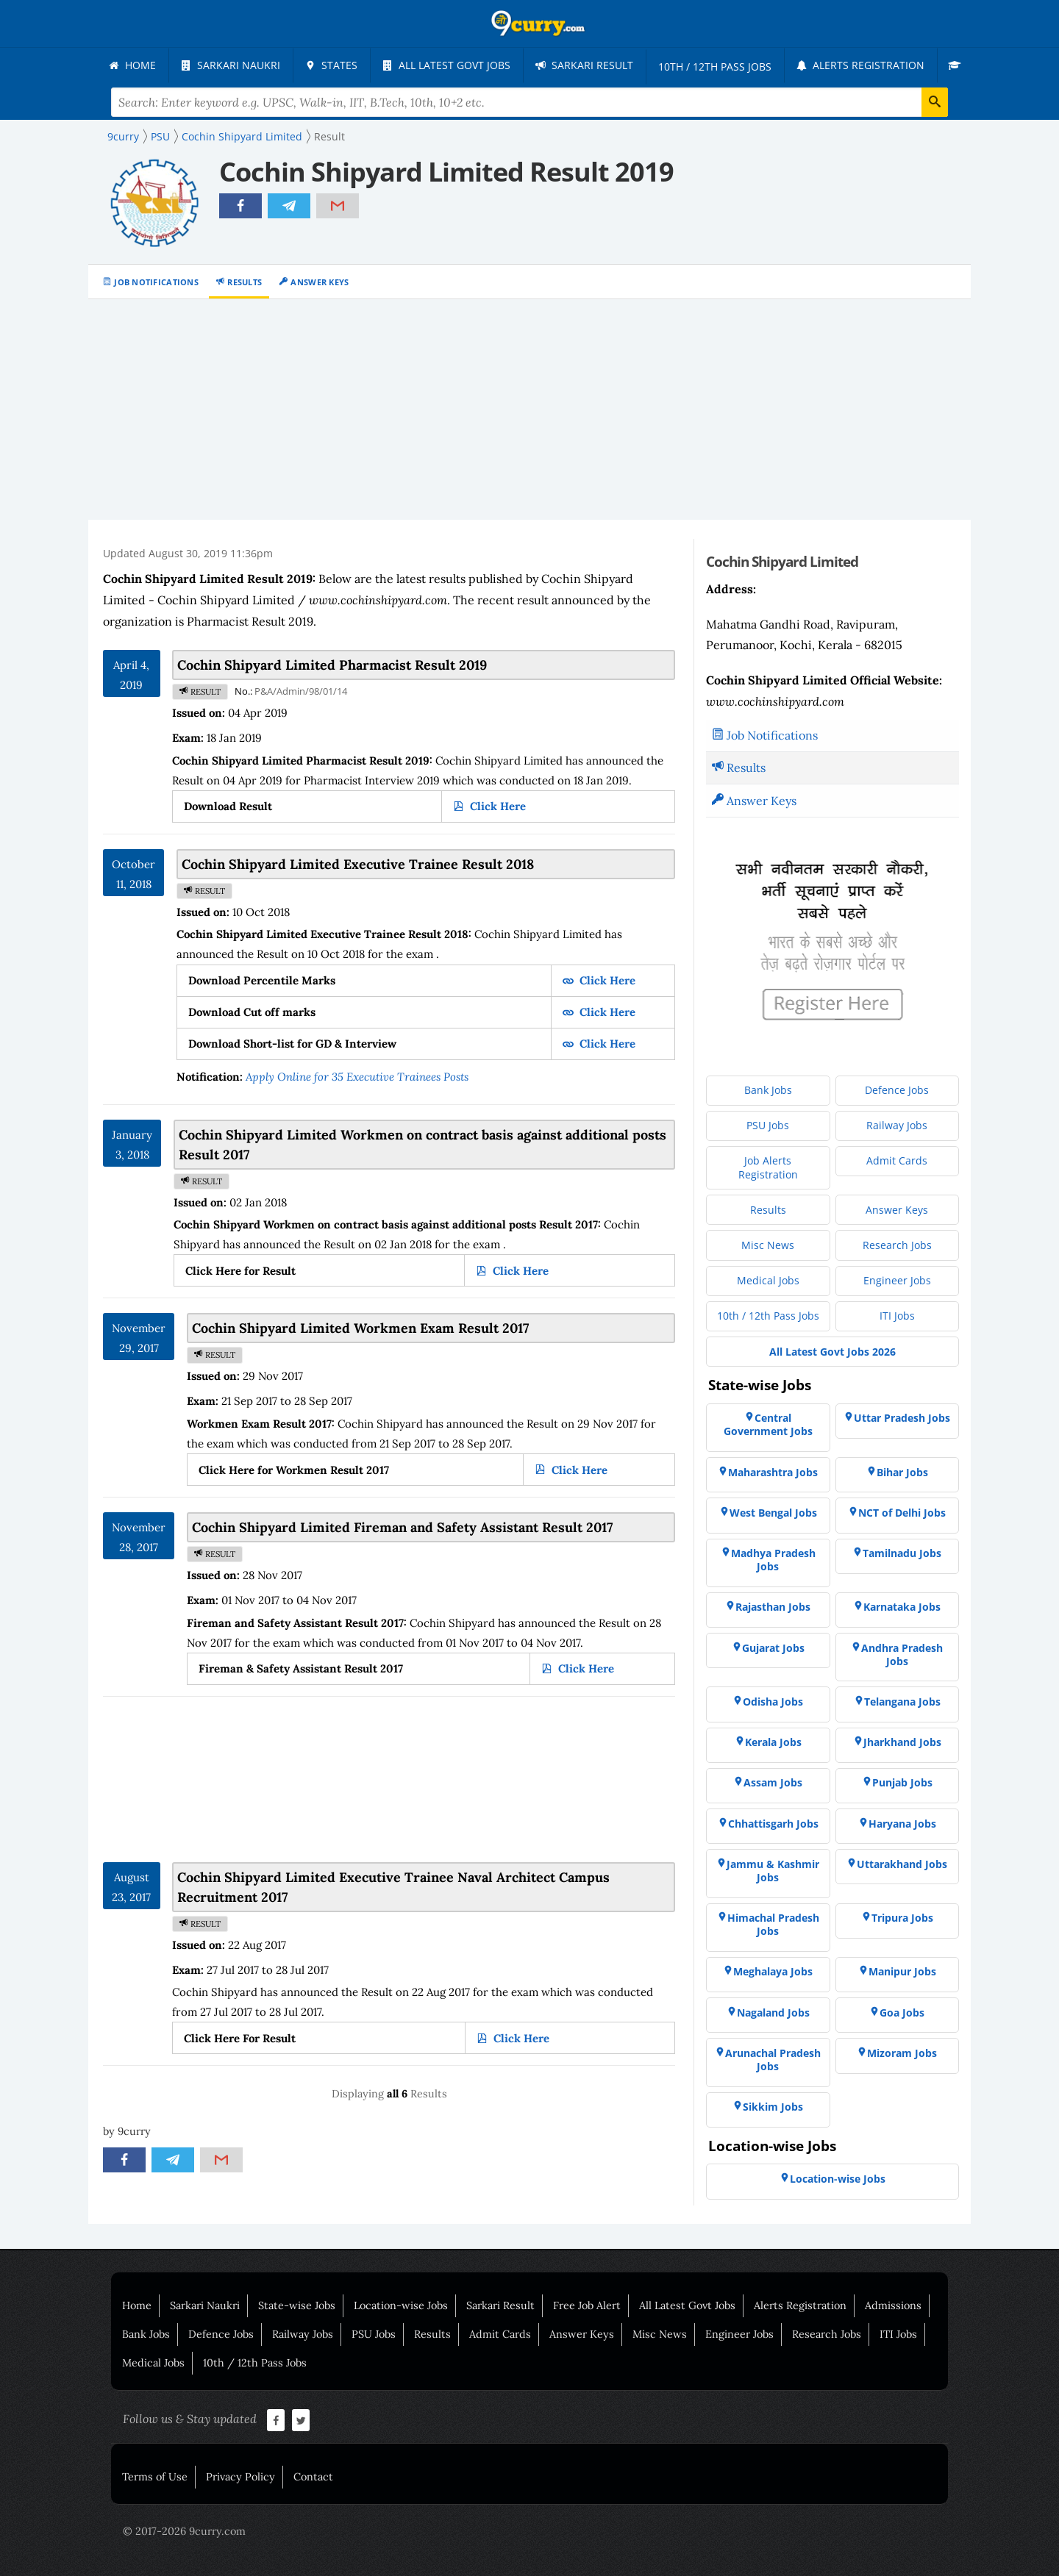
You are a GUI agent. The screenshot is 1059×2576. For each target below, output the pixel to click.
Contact (313, 2476)
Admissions (893, 2305)
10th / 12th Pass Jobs (255, 2362)
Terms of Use (155, 2476)
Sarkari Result (500, 2305)
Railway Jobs (302, 2334)
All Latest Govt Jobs (687, 2305)
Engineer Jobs (739, 2334)
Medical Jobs (153, 2362)
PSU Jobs (374, 2334)
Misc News (659, 2334)
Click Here (496, 806)
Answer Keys (319, 281)
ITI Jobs (898, 2334)
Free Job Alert (587, 2305)
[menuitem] (132, 65)
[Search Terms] (530, 102)
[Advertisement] (529, 409)
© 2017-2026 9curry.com (184, 2531)
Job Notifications (156, 281)
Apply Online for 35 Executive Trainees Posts (357, 1077)
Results (244, 281)
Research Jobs (826, 2334)
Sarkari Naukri (205, 2305)
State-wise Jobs (296, 2305)
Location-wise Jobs (401, 2305)
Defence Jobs (221, 2334)
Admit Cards (500, 2334)
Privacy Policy (240, 2476)
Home (136, 2305)
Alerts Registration (800, 2305)
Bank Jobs (146, 2334)
